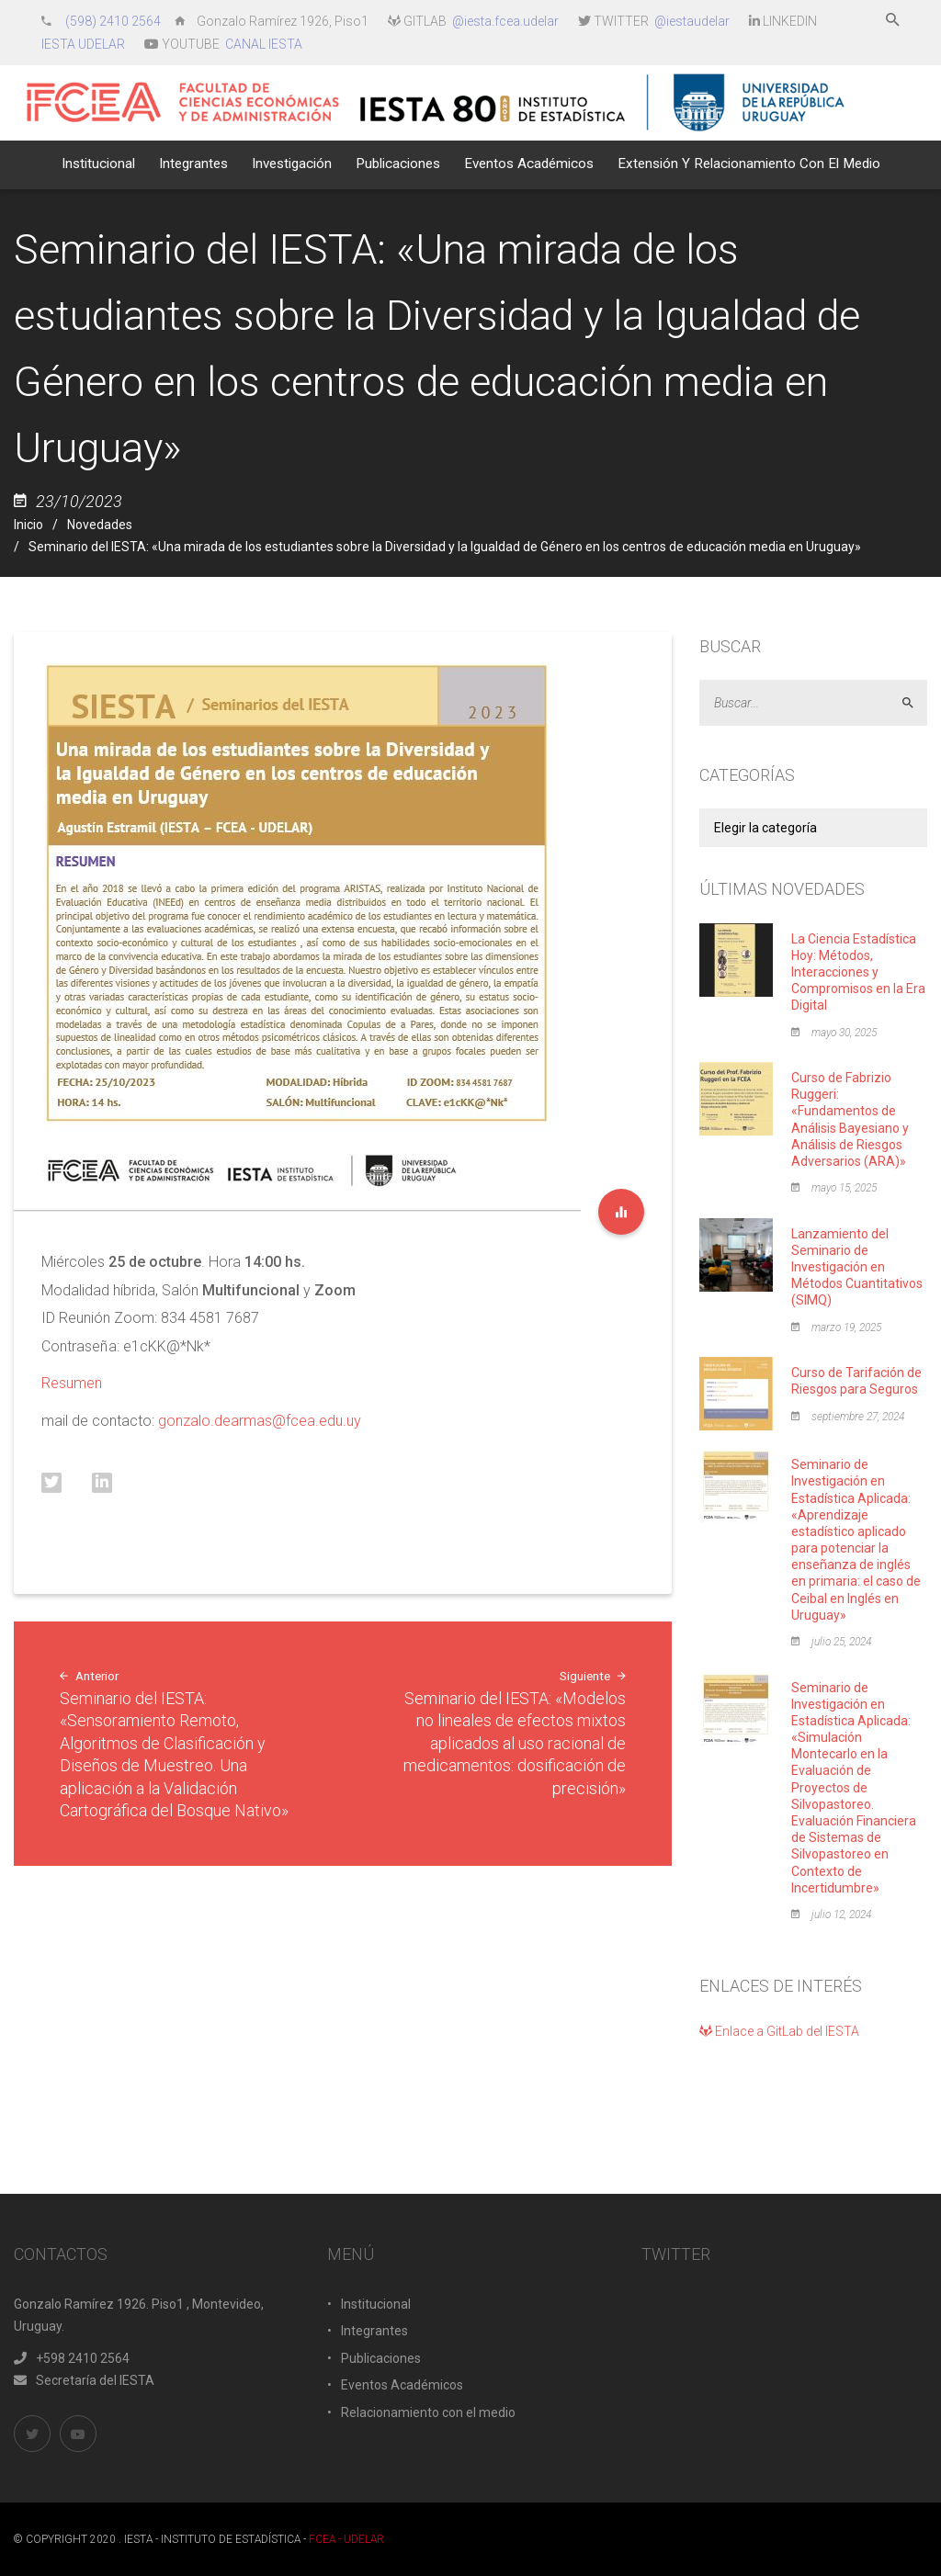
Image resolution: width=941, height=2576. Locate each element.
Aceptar (915, 703)
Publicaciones (381, 2358)
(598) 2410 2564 (114, 21)
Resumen (71, 1383)
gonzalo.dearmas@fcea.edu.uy (259, 1420)
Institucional (376, 2304)
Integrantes (374, 2330)
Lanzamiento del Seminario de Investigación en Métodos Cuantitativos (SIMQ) (857, 1267)
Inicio (28, 524)
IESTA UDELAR (83, 44)
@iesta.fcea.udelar (505, 21)
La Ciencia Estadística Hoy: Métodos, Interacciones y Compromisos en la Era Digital (858, 972)
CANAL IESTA (263, 44)
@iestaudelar (692, 21)
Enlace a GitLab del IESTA (779, 2031)
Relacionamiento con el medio (428, 2412)
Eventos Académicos (402, 2385)
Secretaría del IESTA (84, 2380)
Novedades (99, 524)
